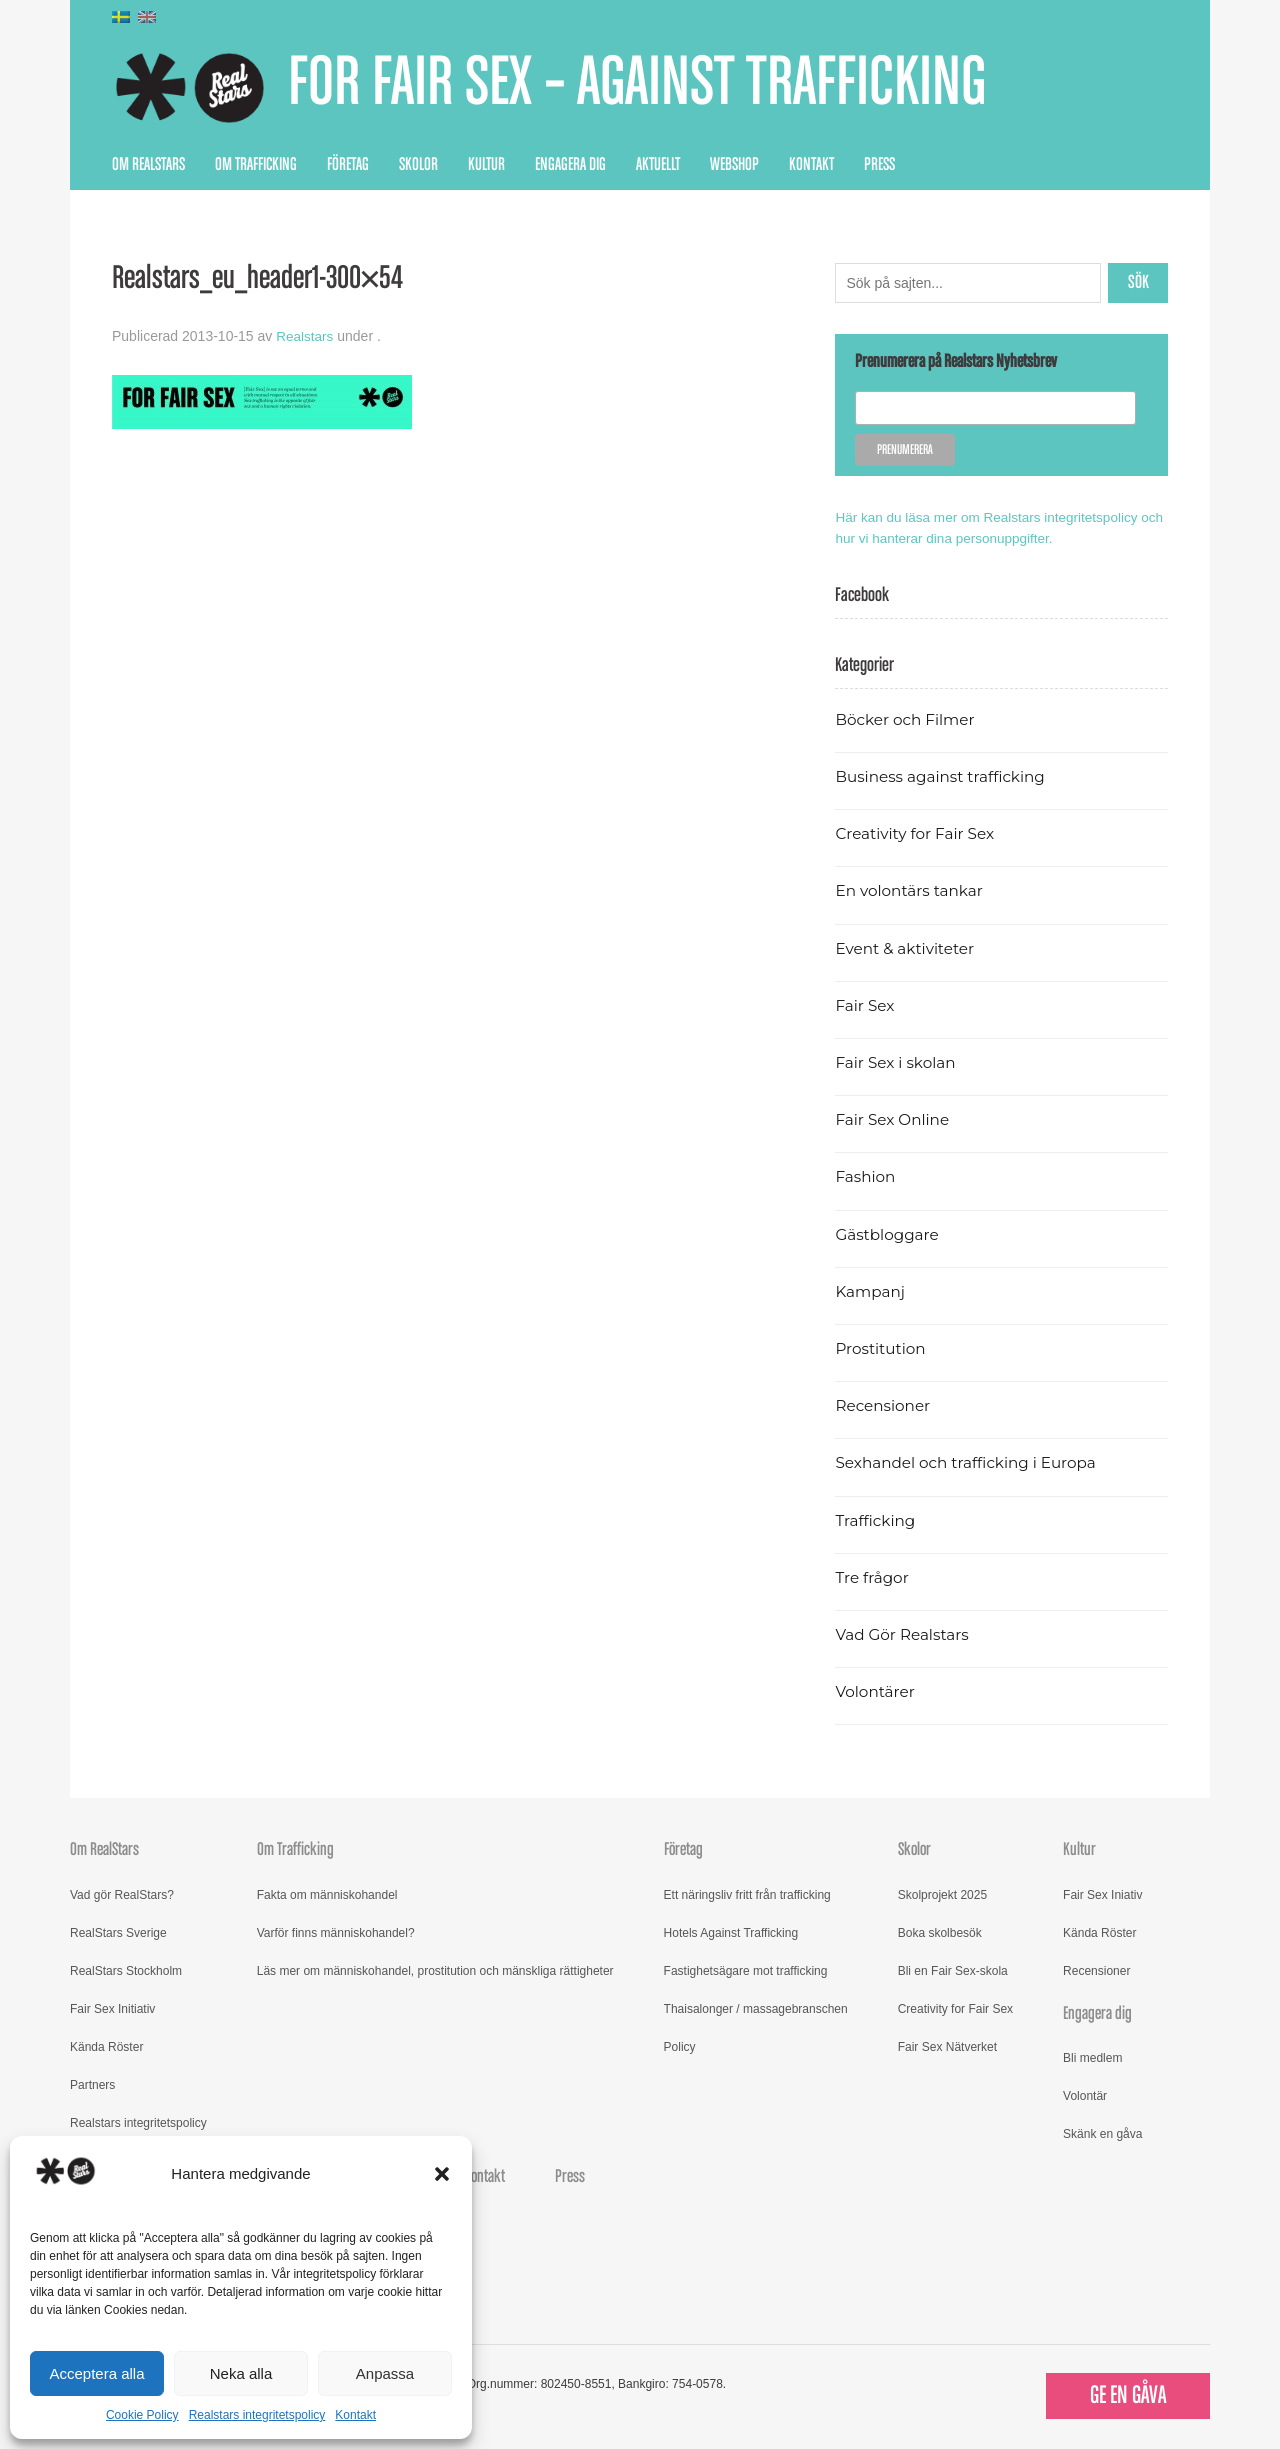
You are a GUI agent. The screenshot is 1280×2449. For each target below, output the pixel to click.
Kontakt (355, 2415)
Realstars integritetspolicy (257, 2415)
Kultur (486, 165)
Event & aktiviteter (907, 947)
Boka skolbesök (940, 1932)
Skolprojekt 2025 (942, 1894)
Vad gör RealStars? (122, 1894)
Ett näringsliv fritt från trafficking (747, 1894)
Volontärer (876, 1691)
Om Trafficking (256, 165)
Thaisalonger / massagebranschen (756, 2008)
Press (879, 165)
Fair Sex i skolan (897, 1061)
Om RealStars (148, 165)
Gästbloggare (888, 1233)
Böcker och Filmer (907, 718)
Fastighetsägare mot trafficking (746, 1970)
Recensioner (884, 1405)
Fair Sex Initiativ (112, 2008)
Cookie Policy (142, 2415)
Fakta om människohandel (327, 1894)
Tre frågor (873, 1576)
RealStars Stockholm (126, 1970)
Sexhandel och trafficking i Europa (969, 1462)
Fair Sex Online (894, 1119)
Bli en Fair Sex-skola (953, 1970)
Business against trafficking (943, 775)
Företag (348, 165)
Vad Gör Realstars (904, 1633)
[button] (442, 2174)
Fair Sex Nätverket (947, 2046)
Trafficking (876, 1519)
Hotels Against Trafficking (731, 1932)
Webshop (734, 165)
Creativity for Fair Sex (917, 833)
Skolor (418, 165)
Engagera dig (570, 165)
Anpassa (385, 2373)
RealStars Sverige (118, 1932)
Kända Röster (106, 2046)
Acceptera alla (96, 2373)
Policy (680, 2046)
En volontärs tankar (911, 890)
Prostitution (881, 1347)
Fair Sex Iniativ (1102, 1894)
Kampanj (871, 1290)
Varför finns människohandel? (336, 1932)
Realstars (305, 336)
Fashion (866, 1176)
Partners (92, 2084)
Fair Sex (865, 1004)
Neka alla (241, 2373)
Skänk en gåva (1102, 2133)
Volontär (1085, 2095)
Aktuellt (658, 165)
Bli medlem (1092, 2057)
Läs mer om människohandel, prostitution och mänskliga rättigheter (435, 1970)
